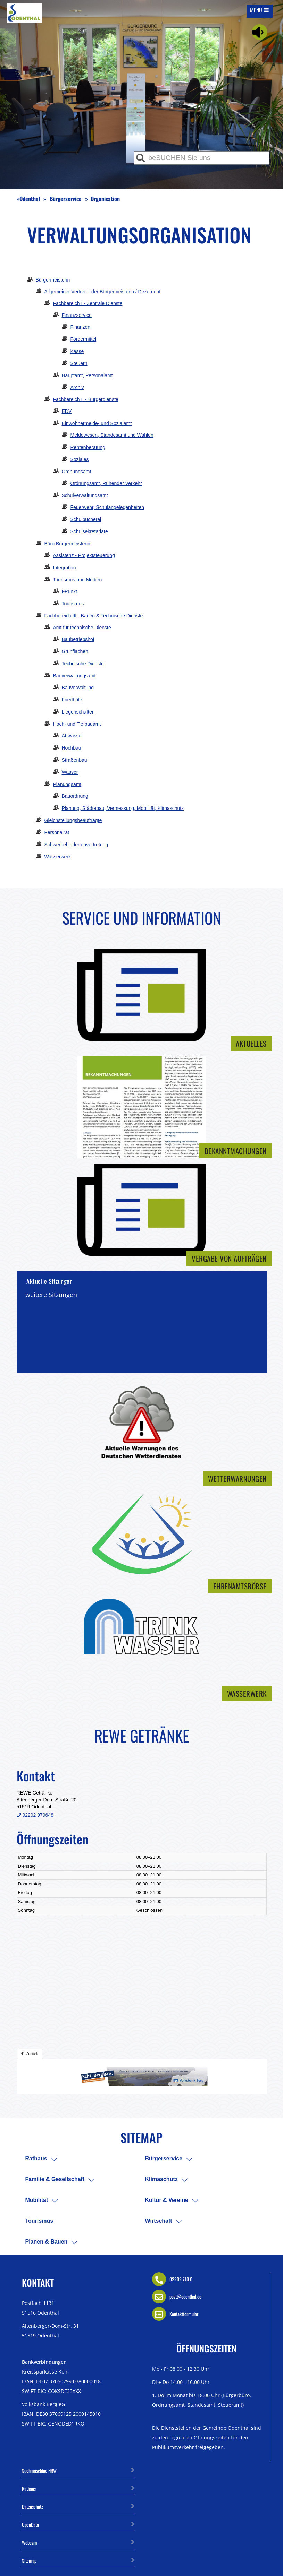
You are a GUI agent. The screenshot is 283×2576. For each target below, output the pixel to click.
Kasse (77, 351)
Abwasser (72, 735)
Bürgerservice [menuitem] (164, 2158)
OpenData (78, 2524)
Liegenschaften (78, 712)
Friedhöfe (72, 699)
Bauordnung (75, 796)
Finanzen (80, 327)
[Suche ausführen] (141, 158)
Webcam (78, 2542)
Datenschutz (78, 2506)
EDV (67, 411)
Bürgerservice (66, 199)
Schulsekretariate (89, 531)
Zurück (29, 2053)
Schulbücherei (85, 519)
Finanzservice (77, 315)
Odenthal (29, 199)
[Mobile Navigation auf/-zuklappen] (259, 10)
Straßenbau (74, 760)
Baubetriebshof (78, 639)
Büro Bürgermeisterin (67, 543)
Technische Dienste (83, 663)
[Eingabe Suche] (201, 158)
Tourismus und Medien (77, 579)
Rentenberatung (87, 447)
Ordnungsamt (76, 471)
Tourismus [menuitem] (39, 2221)
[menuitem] (54, 2159)
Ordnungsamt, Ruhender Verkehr (106, 483)
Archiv (77, 387)
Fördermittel (83, 339)
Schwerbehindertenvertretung (76, 844)
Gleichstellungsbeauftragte (73, 820)
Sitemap (78, 2560)
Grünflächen (75, 651)
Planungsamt (67, 784)
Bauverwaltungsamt (74, 675)
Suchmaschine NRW (78, 2470)
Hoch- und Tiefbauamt (77, 724)
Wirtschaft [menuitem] (158, 2221)
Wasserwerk (57, 856)
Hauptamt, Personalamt (87, 375)
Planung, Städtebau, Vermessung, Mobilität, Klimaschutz (123, 808)
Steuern (79, 363)
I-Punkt (69, 591)
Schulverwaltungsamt (85, 495)
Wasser (70, 772)
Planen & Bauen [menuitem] (46, 2242)
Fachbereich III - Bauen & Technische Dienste (93, 616)
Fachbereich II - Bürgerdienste (85, 399)
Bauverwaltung (78, 687)
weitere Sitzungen (51, 1294)
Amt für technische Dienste (82, 627)
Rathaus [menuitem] (36, 2158)
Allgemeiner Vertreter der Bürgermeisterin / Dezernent (102, 291)
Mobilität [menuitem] (36, 2200)
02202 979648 (35, 1815)
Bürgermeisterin (53, 280)
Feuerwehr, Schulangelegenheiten (107, 507)
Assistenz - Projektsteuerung (84, 555)
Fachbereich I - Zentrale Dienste (88, 303)
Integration (64, 567)
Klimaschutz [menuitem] (161, 2179)
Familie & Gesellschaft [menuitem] (55, 2179)
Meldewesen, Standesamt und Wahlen (111, 435)
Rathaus (78, 2488)
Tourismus (73, 603)
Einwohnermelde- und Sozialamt (97, 423)
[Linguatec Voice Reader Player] (259, 32)
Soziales (79, 459)
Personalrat (56, 832)
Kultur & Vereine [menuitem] (166, 2200)
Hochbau (71, 748)
